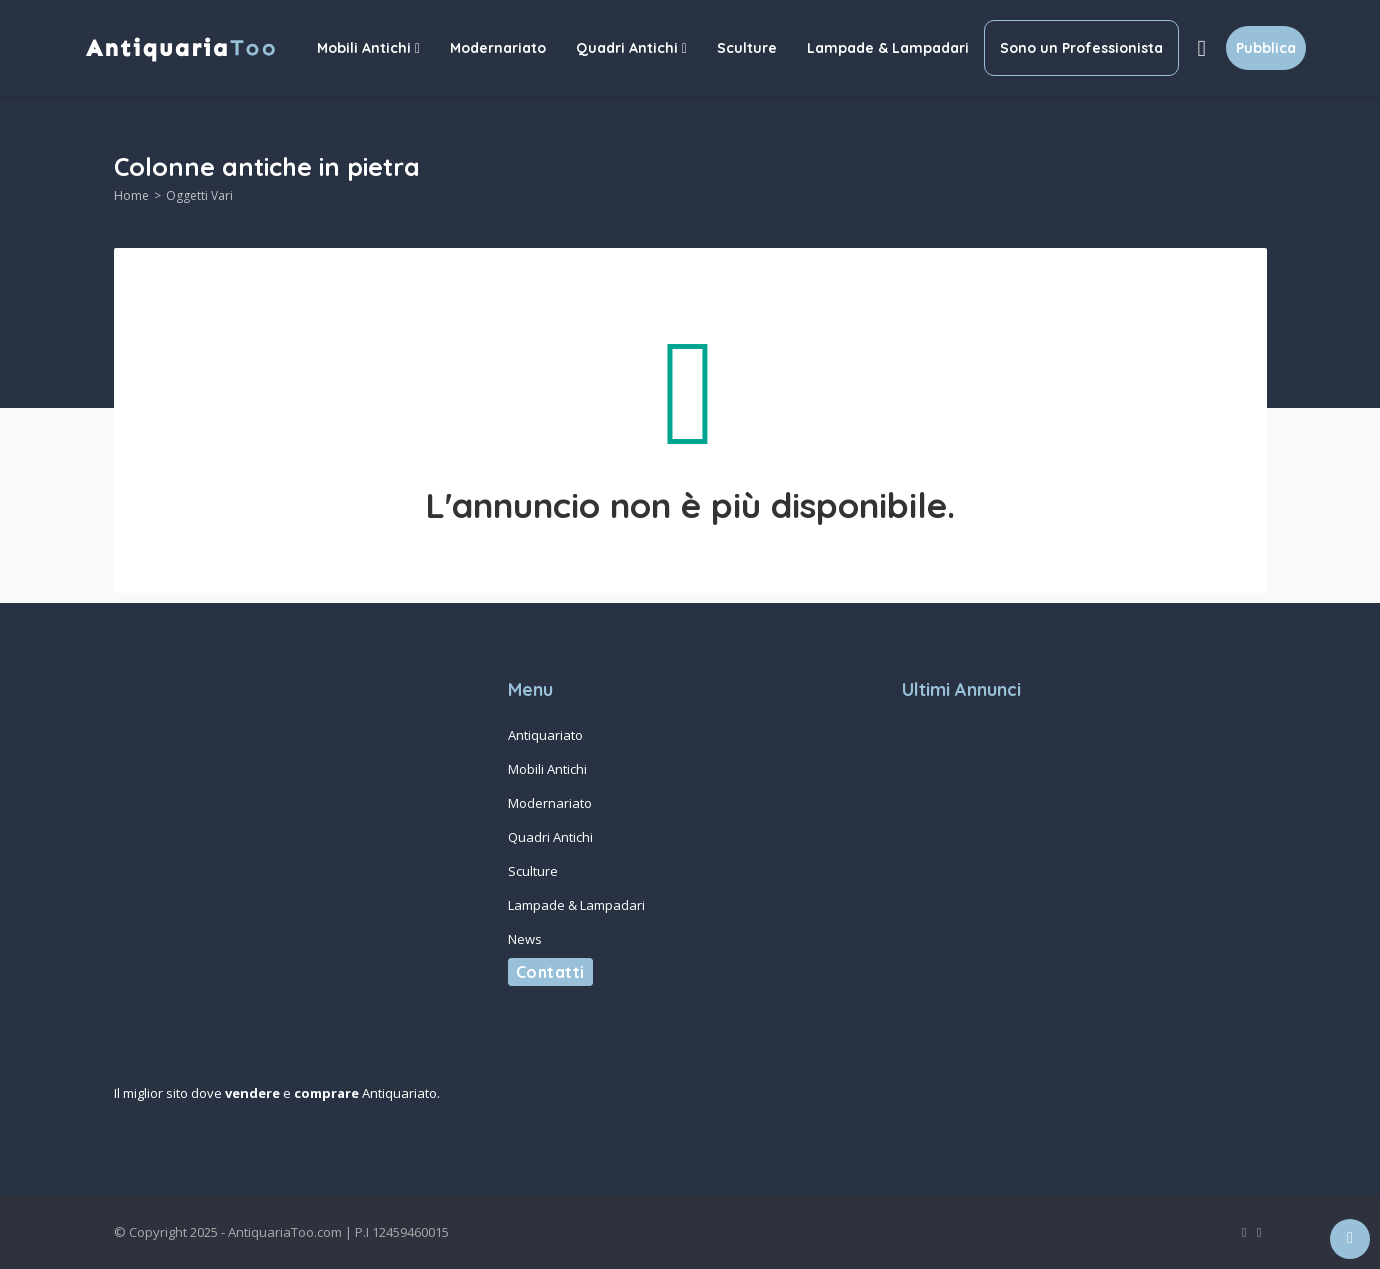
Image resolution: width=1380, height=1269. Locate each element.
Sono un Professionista (1081, 48)
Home (131, 195)
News (525, 939)
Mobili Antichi (368, 48)
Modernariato (498, 48)
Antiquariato (545, 735)
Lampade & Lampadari (888, 48)
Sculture (747, 48)
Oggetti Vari (199, 195)
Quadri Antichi (631, 48)
